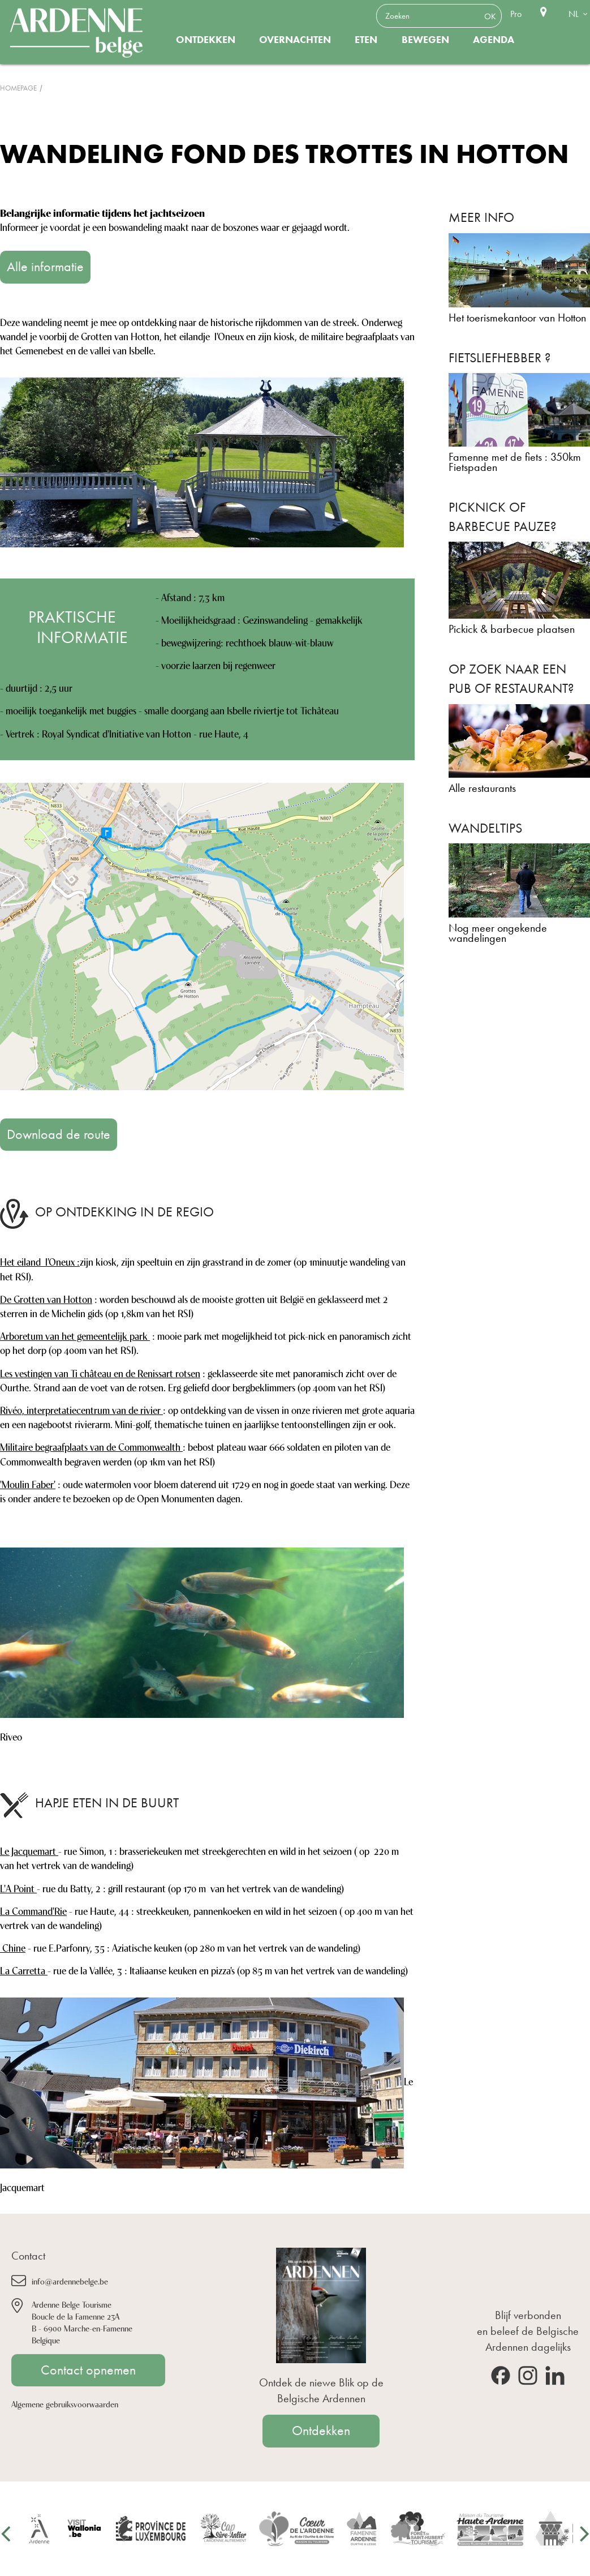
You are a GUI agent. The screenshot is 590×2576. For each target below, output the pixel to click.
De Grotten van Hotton (46, 1298)
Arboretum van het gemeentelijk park (75, 1335)
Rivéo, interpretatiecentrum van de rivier (81, 1409)
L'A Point (18, 1888)
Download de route (58, 1134)
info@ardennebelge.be (70, 2281)
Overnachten (295, 39)
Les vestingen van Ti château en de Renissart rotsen (100, 1372)
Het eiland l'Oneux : (40, 1261)
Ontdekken (205, 39)
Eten (366, 39)
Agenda (493, 39)
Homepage (18, 88)
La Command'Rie (33, 1910)
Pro (516, 13)
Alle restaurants (482, 788)
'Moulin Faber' (27, 1483)
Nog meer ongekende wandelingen (498, 933)
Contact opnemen (88, 2370)
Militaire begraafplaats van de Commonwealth (91, 1446)
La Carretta (24, 1970)
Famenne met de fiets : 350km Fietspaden (515, 462)
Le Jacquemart (29, 1850)
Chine (12, 1947)
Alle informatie (45, 267)
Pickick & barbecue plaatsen (512, 629)
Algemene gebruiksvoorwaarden (64, 2404)
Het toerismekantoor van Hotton (517, 317)
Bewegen (425, 39)
